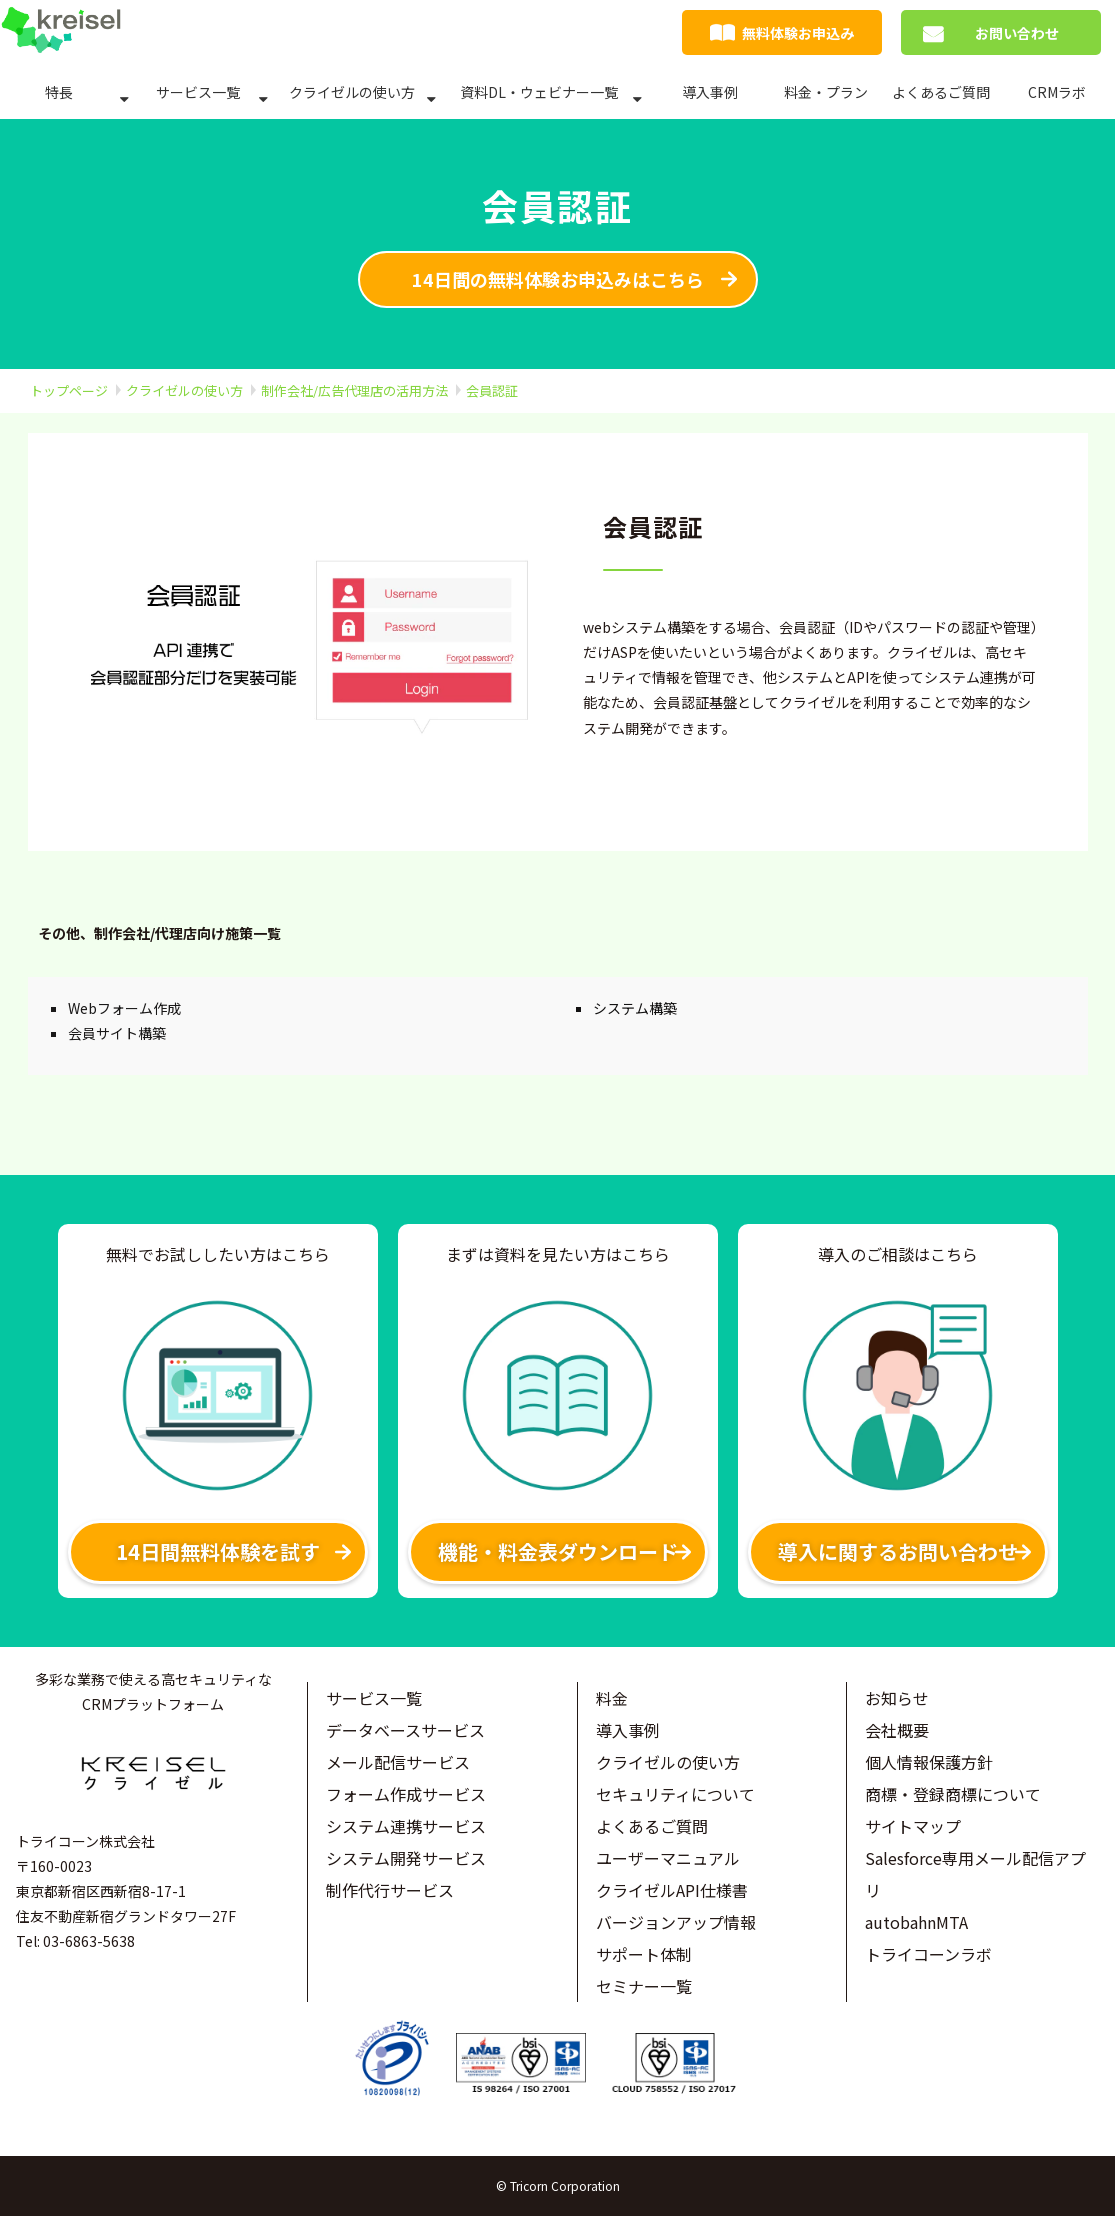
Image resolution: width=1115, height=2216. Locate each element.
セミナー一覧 (644, 1986)
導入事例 (710, 92)
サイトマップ (913, 1826)
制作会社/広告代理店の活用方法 (354, 390)
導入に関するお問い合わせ (898, 1551)
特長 (59, 92)
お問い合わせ (1017, 33)
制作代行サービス (390, 1890)
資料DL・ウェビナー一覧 (539, 92)
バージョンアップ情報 (676, 1922)
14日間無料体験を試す (218, 1551)
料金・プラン (826, 92)
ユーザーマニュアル (668, 1858)
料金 (612, 1698)
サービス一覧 (198, 92)
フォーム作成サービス (406, 1794)
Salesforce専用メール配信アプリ (975, 1874)
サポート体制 (644, 1954)
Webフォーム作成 (124, 1008)
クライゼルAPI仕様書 (672, 1890)
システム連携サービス (406, 1826)
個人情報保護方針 (929, 1762)
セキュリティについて (675, 1794)
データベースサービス (405, 1730)
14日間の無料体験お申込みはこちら (558, 279)
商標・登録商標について (953, 1794)
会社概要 (897, 1730)
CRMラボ (1057, 92)
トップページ (69, 390)
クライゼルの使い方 (352, 92)
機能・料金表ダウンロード (558, 1551)
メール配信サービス (398, 1762)
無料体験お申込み (798, 33)
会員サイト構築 (117, 1033)
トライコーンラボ (928, 1954)
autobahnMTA (916, 1922)
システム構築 (635, 1008)
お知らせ (897, 1698)
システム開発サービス (406, 1858)
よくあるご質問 (941, 92)
